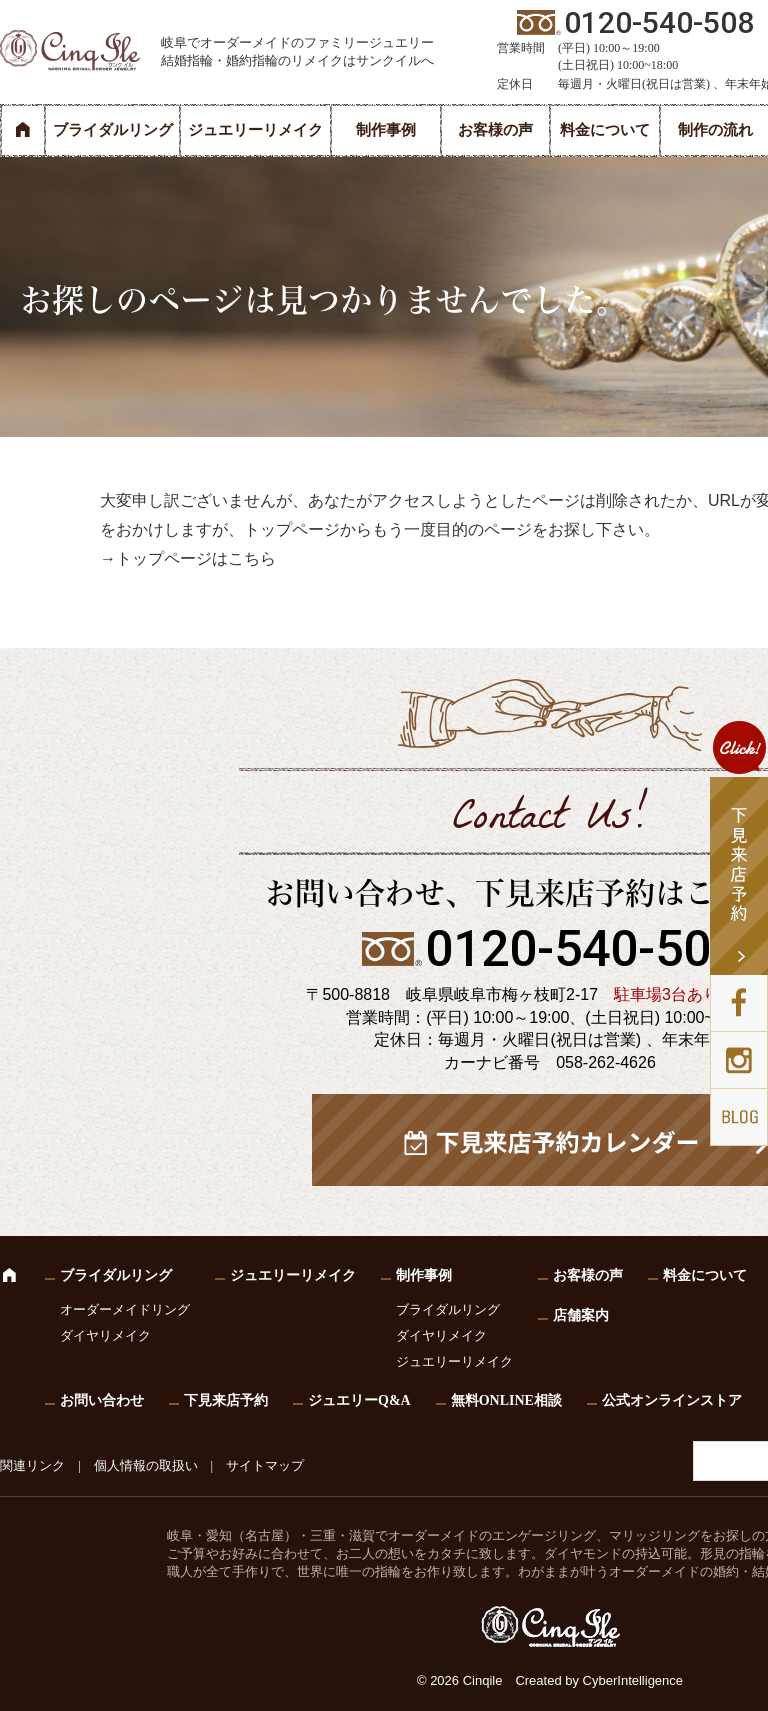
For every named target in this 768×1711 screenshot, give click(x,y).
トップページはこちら (196, 558)
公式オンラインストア (672, 1400)
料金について (605, 130)
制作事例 (386, 130)
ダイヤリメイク (105, 1335)
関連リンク (32, 1465)
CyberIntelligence (633, 1680)
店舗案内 (581, 1315)
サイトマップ (265, 1465)
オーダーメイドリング (125, 1309)
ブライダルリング (113, 130)
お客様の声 (495, 130)
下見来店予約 (226, 1400)
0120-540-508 (582, 949)
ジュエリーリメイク (255, 130)
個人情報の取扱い (146, 1465)
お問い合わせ (102, 1400)
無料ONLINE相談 (506, 1400)
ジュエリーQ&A (359, 1400)
